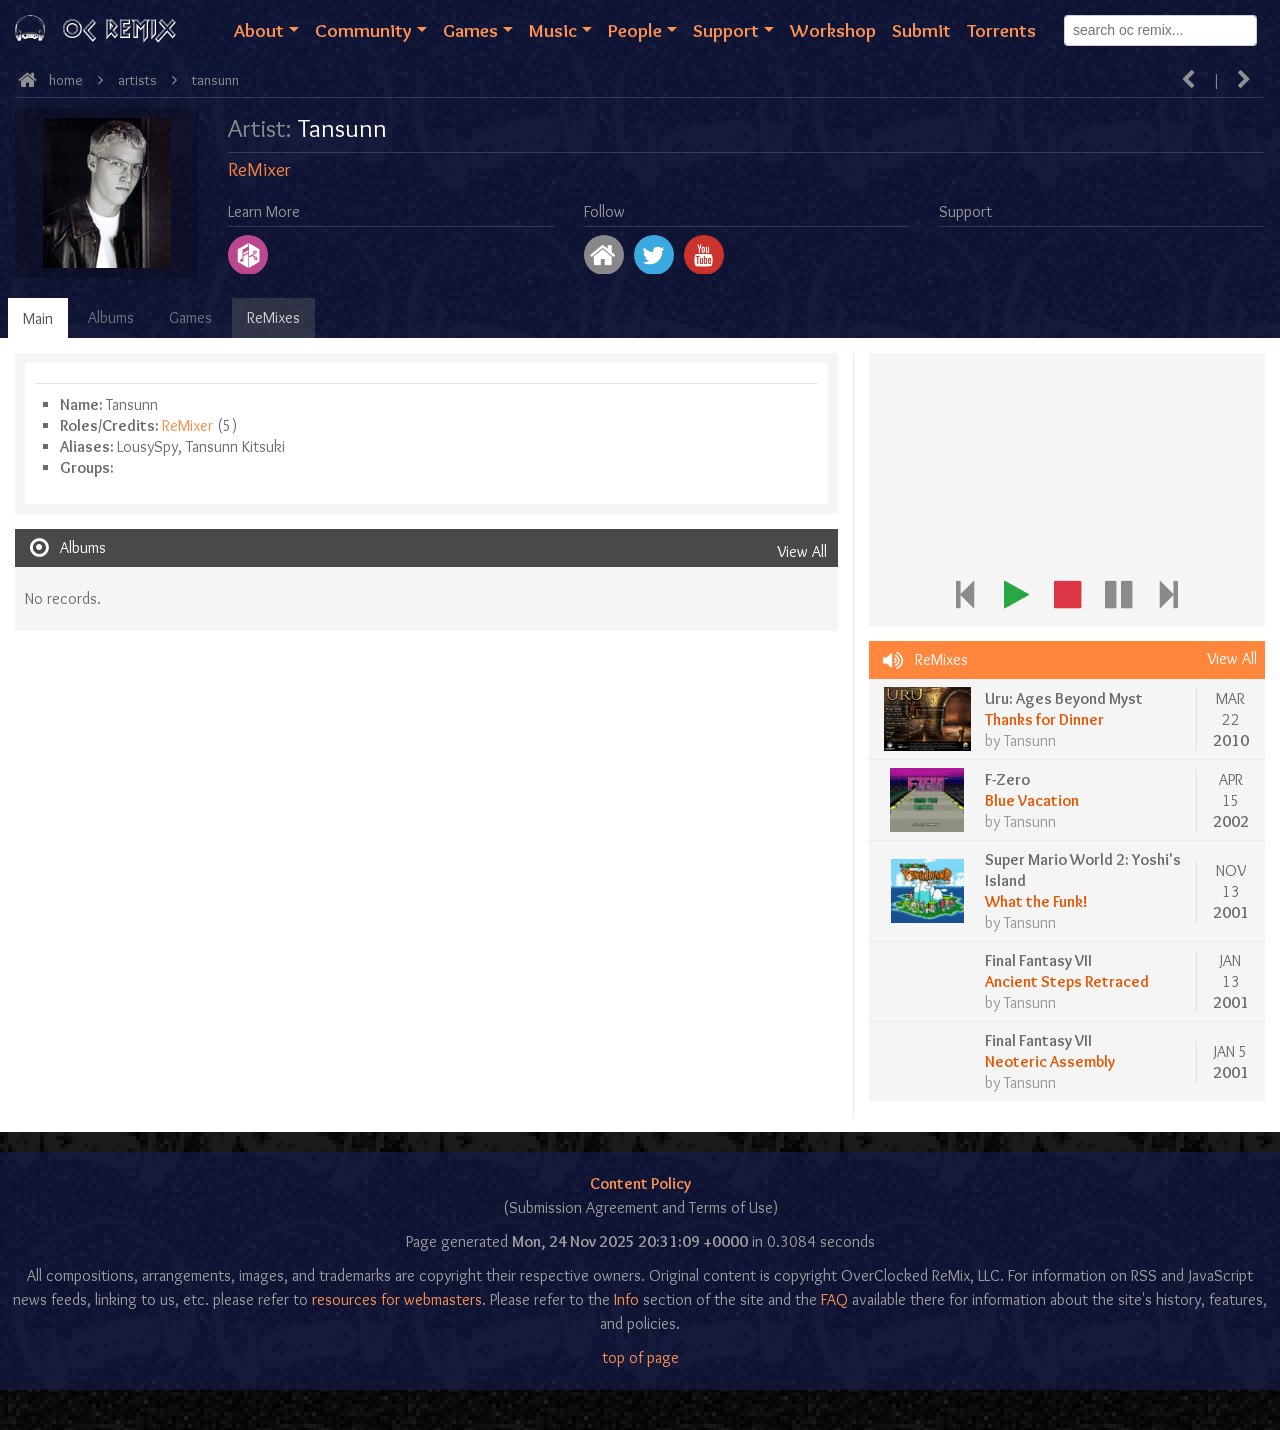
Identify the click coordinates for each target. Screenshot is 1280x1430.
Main (38, 318)
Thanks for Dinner (1044, 719)
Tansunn (215, 80)
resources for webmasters (397, 1299)
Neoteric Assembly (1050, 1061)
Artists (137, 80)
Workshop (833, 30)
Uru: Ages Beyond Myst (1064, 698)
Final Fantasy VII (1038, 960)
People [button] (635, 30)
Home (66, 80)
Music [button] (553, 30)
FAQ (834, 1299)
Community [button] (363, 30)
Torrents (1001, 30)
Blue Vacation (1032, 800)
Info (626, 1299)
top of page (640, 1357)
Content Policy (640, 1183)
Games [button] (470, 30)
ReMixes (273, 317)
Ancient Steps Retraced (1067, 981)
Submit (921, 30)
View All (802, 551)
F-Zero (1007, 779)
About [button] (259, 30)
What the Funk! (1036, 901)
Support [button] (726, 30)
